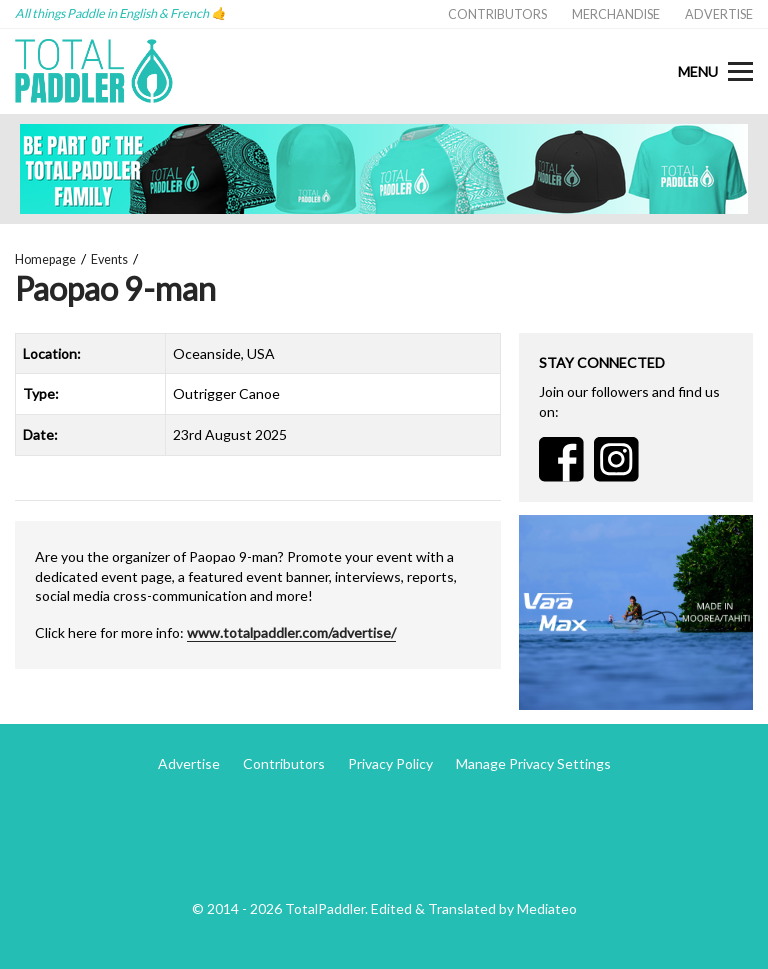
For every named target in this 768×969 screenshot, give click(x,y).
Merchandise (616, 14)
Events (109, 259)
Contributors (497, 14)
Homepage (45, 259)
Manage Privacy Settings (533, 763)
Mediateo (547, 908)
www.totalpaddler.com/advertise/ (291, 632)
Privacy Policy (390, 763)
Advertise (719, 14)
